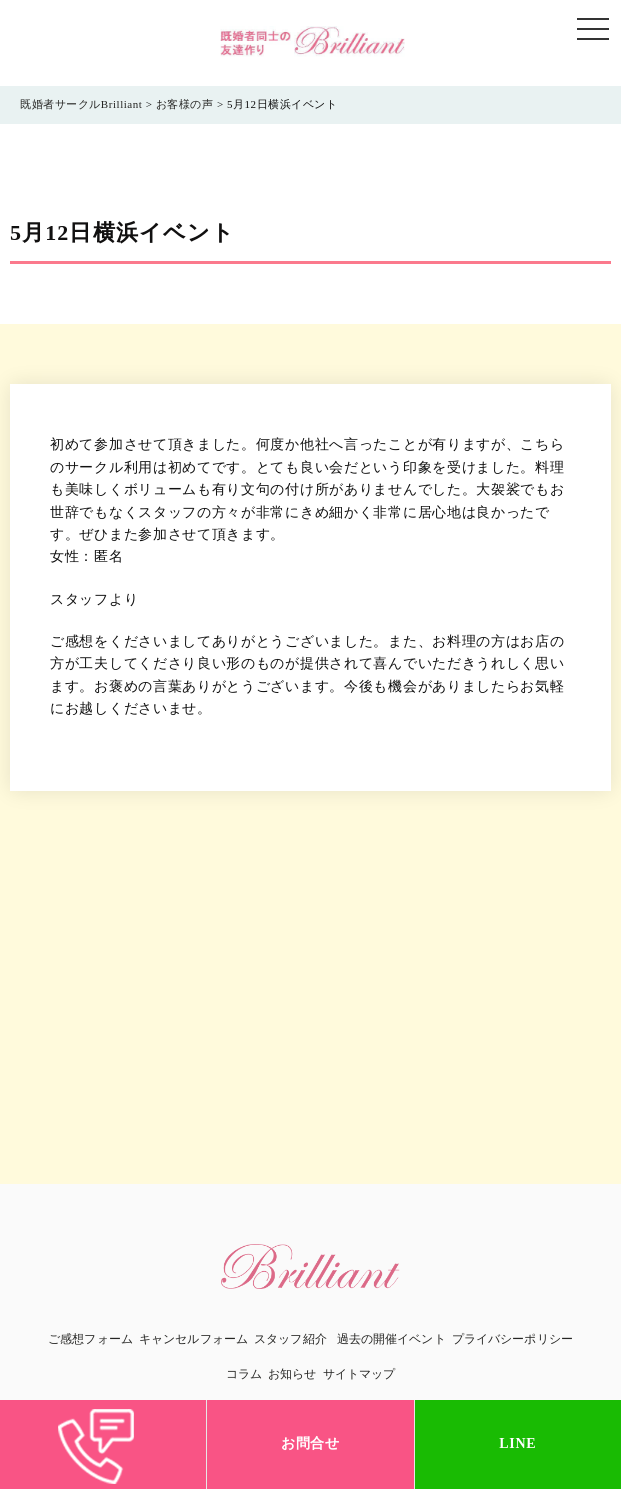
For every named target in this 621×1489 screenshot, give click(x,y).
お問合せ (310, 1443)
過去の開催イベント (391, 1339)
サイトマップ (359, 1374)
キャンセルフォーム (193, 1339)
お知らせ (292, 1374)
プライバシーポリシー (512, 1339)
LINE (517, 1443)
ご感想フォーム (90, 1339)
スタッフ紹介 (290, 1339)
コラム (244, 1374)
